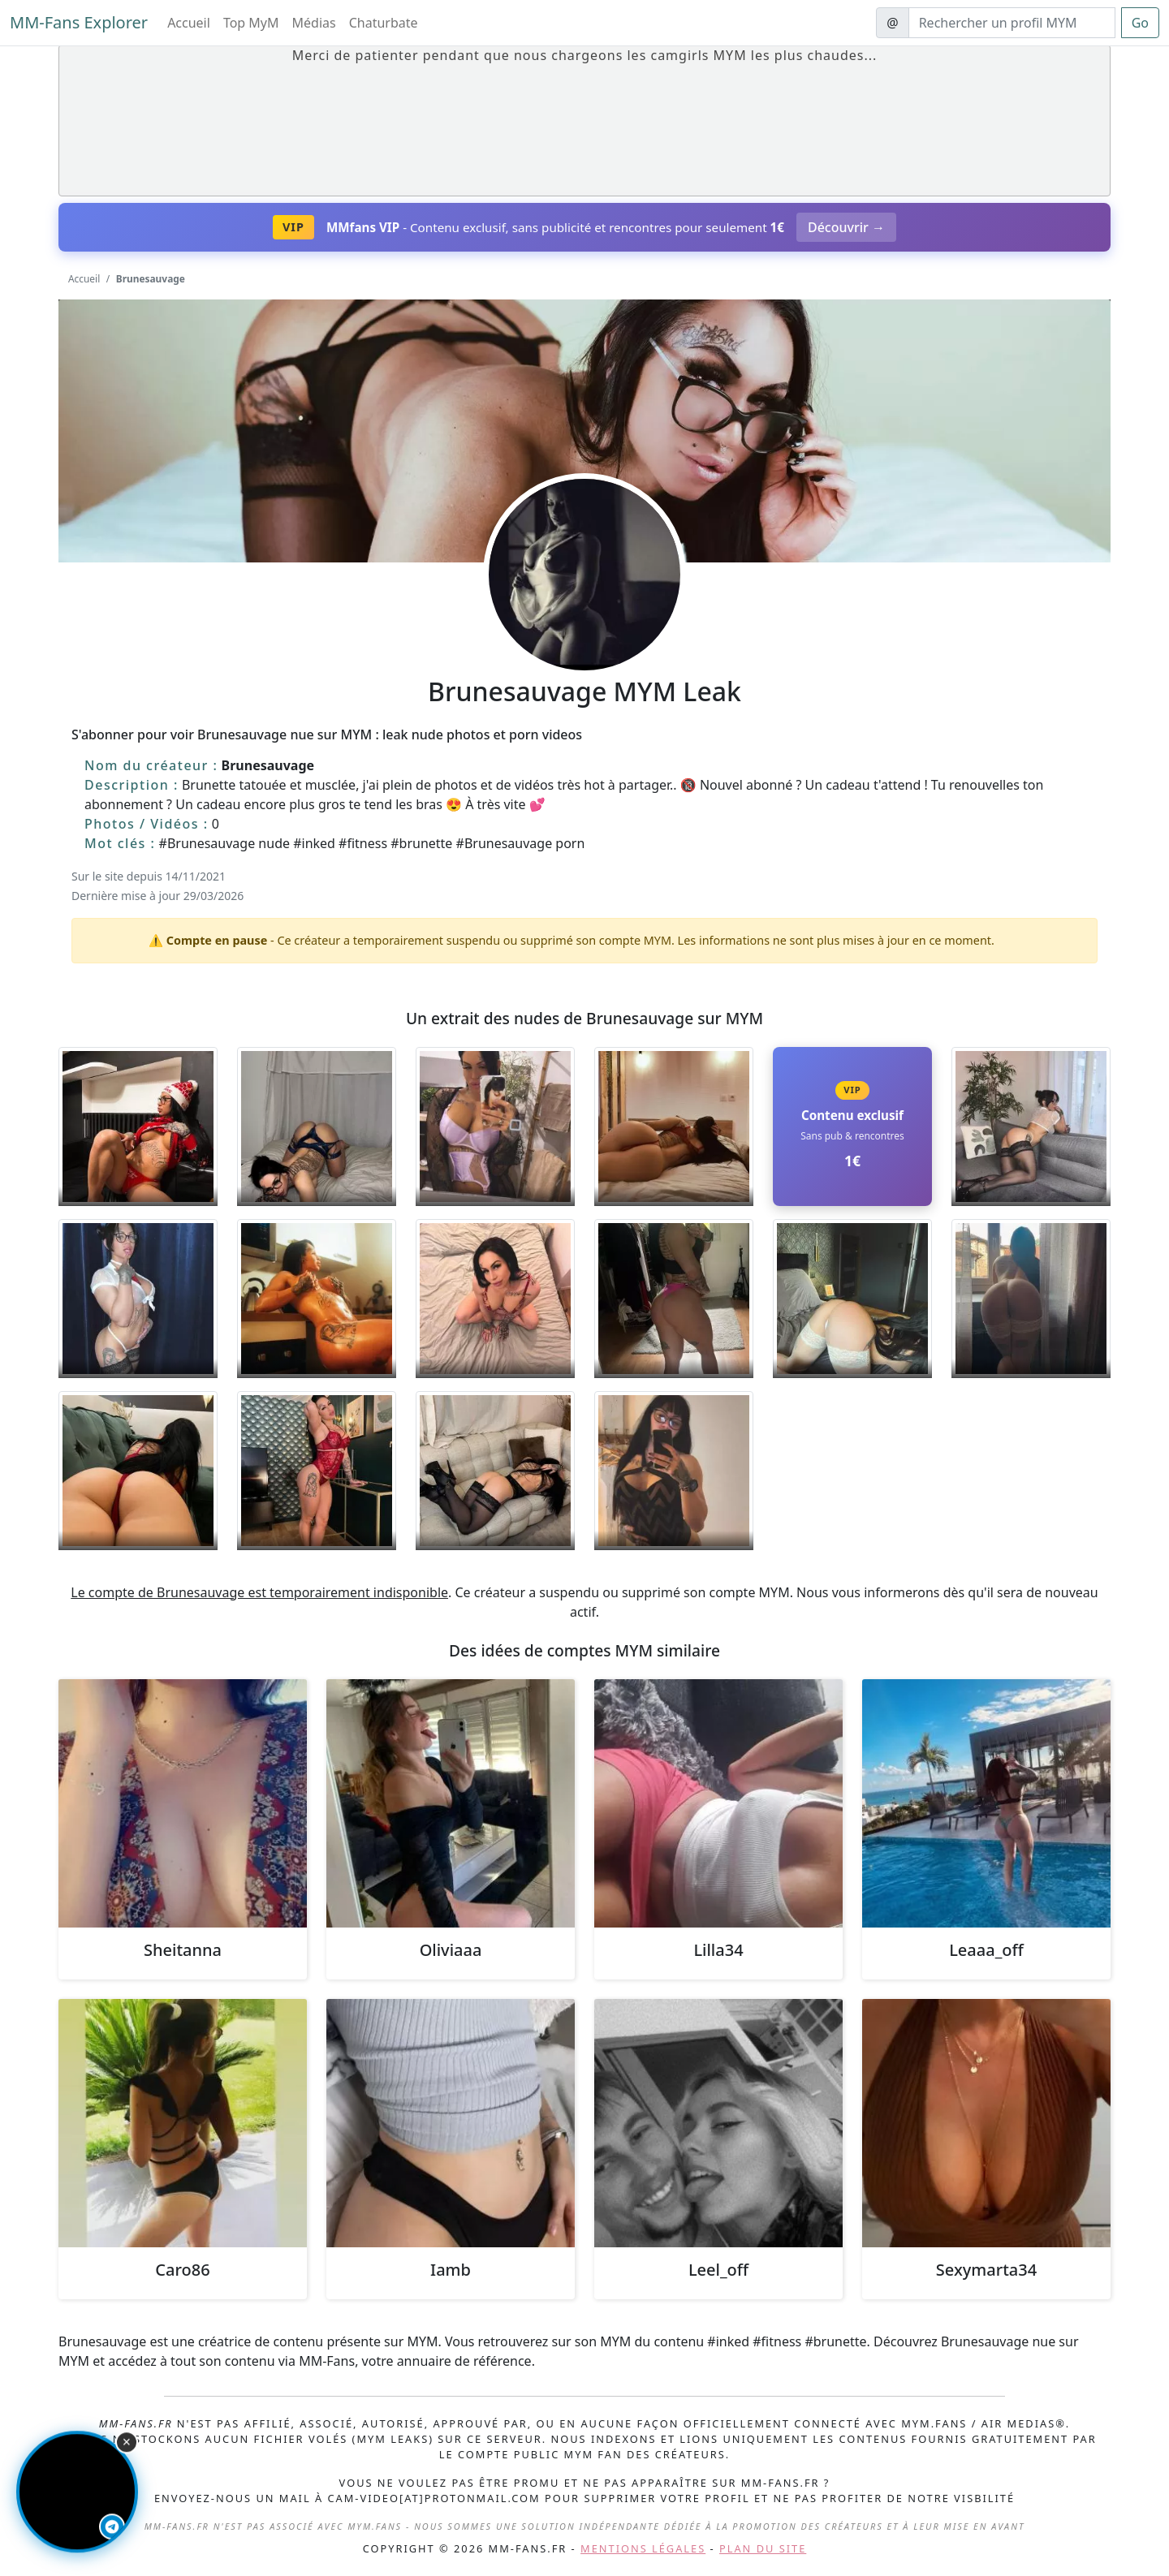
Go (1140, 23)
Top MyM (251, 23)
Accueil (188, 23)
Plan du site (762, 2548)
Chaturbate (383, 23)
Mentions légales (642, 2548)
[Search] (1011, 22)
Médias (314, 23)
